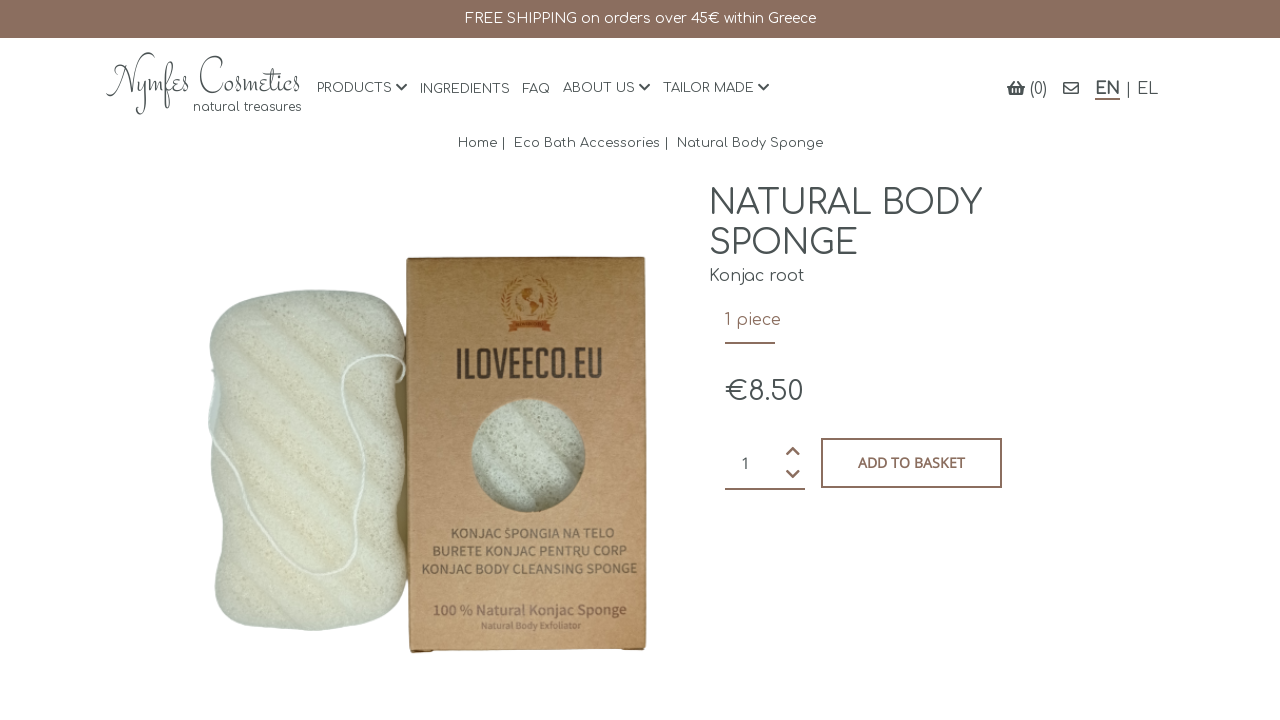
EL (1147, 89)
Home (477, 143)
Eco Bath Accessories (587, 143)
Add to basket (911, 462)
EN (1107, 89)
